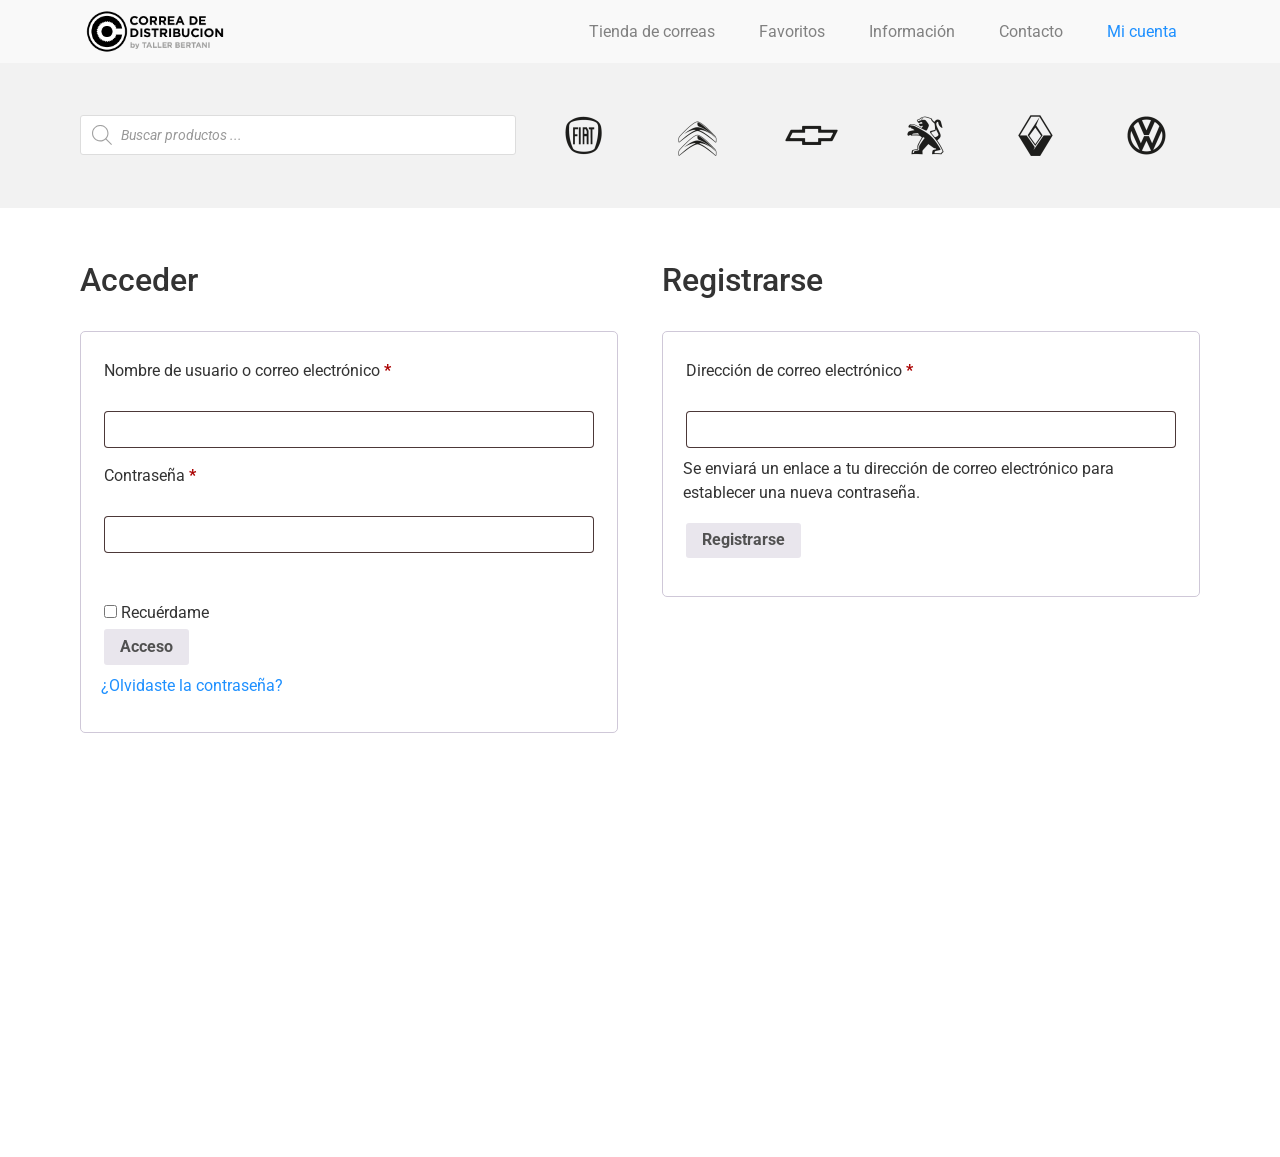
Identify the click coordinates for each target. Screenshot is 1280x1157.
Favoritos (792, 31)
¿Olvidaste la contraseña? (192, 685)
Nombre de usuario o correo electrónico (286, 367)
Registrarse (743, 539)
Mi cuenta (1142, 31)
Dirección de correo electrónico (838, 367)
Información (912, 31)
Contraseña (188, 472)
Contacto (1031, 31)
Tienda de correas (652, 31)
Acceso (146, 646)
